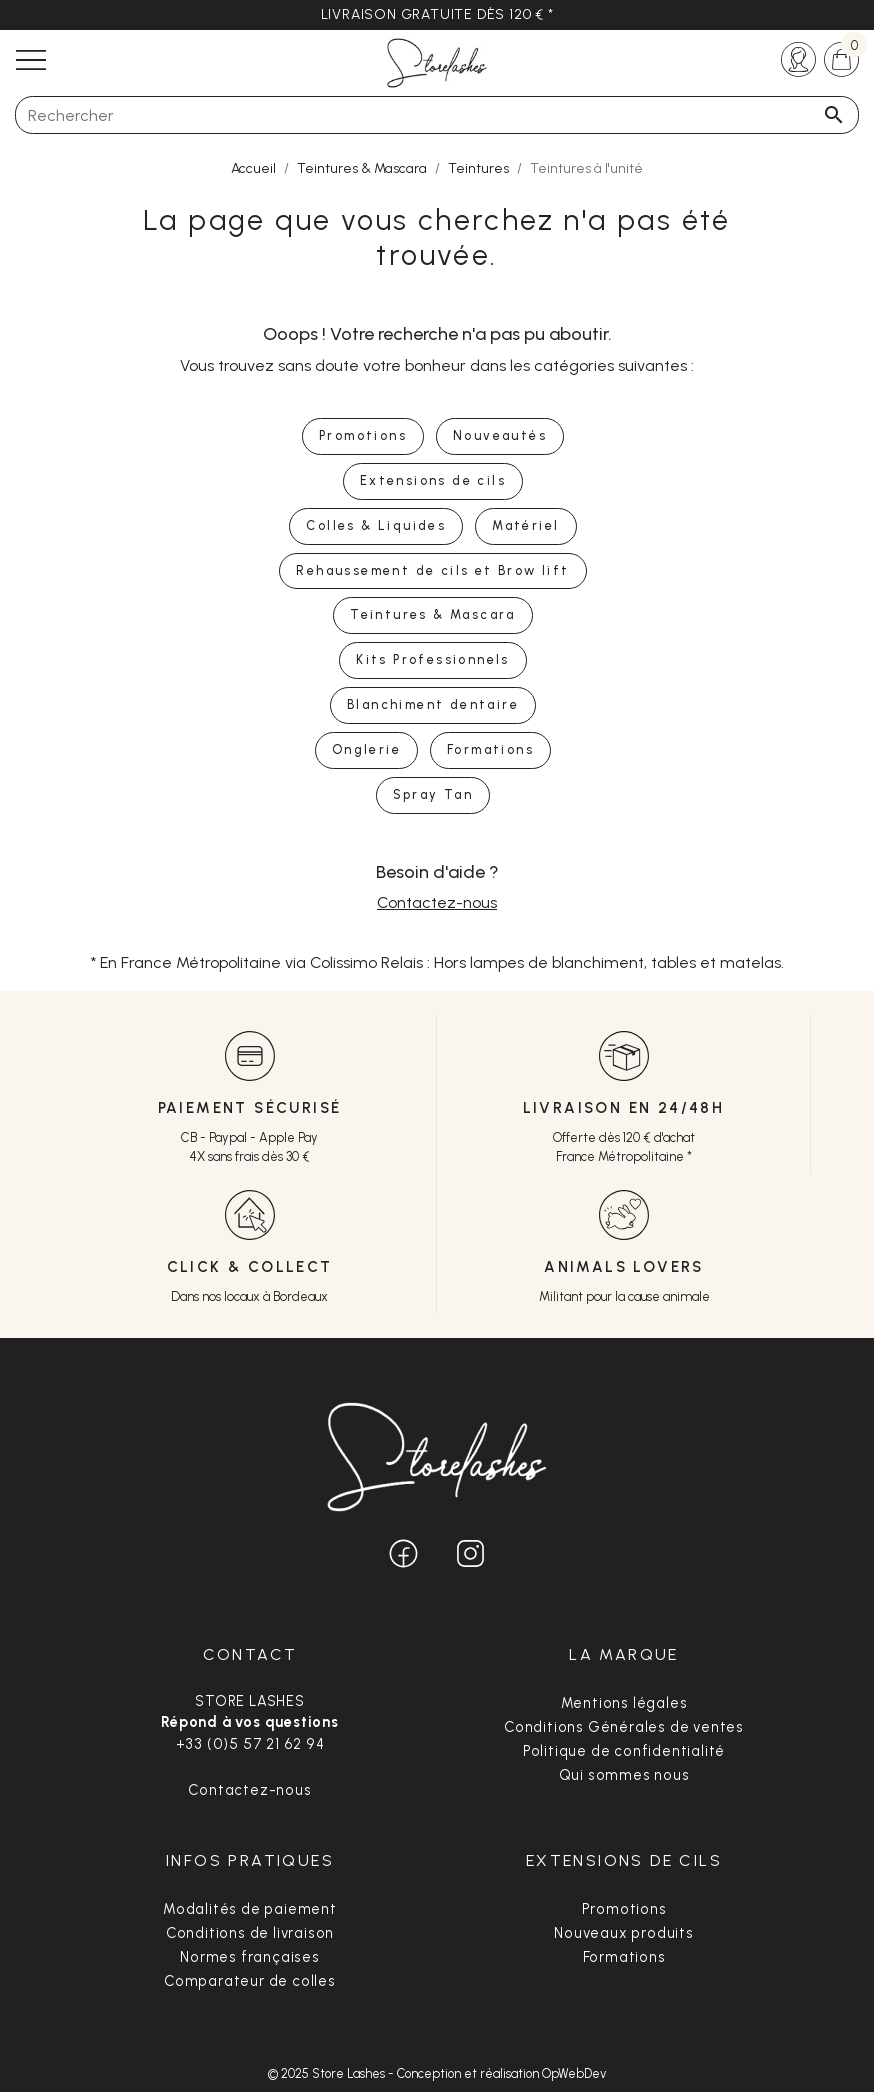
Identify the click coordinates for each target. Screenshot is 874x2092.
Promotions (624, 1909)
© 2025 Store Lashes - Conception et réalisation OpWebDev (437, 2073)
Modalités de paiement (250, 1909)
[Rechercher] (437, 115)
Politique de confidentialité (624, 1751)
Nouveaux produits (624, 1933)
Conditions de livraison (250, 1933)
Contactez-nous (437, 902)
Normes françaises (250, 1957)
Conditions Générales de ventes (624, 1727)
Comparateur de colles (250, 1981)
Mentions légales (624, 1703)
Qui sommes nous (624, 1775)
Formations (624, 1957)
